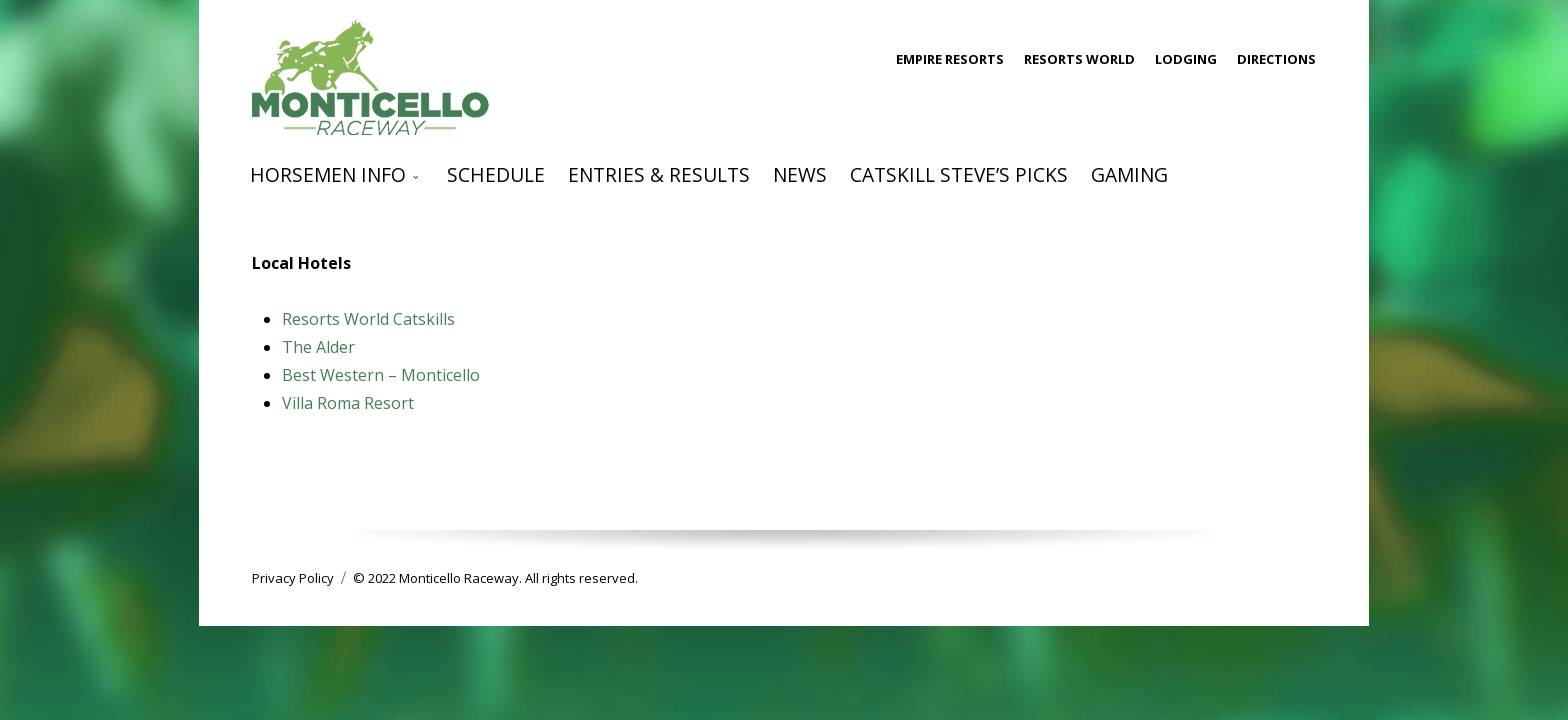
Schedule (496, 174)
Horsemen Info (328, 174)
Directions (1276, 59)
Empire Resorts (950, 59)
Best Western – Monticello (381, 375)
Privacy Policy (293, 578)
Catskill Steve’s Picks (959, 174)
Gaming (1129, 174)
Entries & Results (659, 174)
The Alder (318, 347)
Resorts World (1079, 59)
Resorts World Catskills (368, 319)
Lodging (1186, 59)
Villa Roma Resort (348, 403)
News (800, 174)
